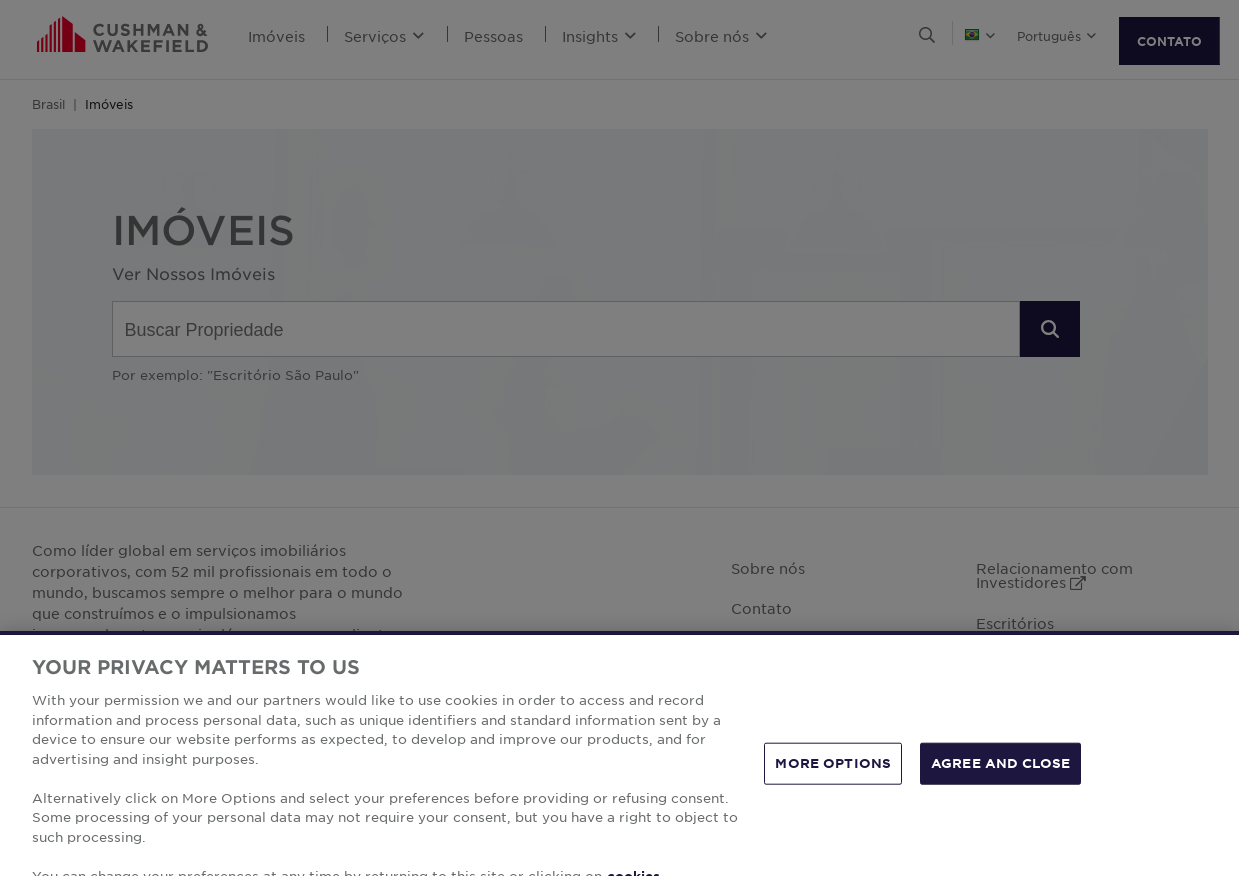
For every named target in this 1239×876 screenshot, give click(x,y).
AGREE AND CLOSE (1000, 780)
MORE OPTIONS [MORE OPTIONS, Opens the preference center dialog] (833, 780)
